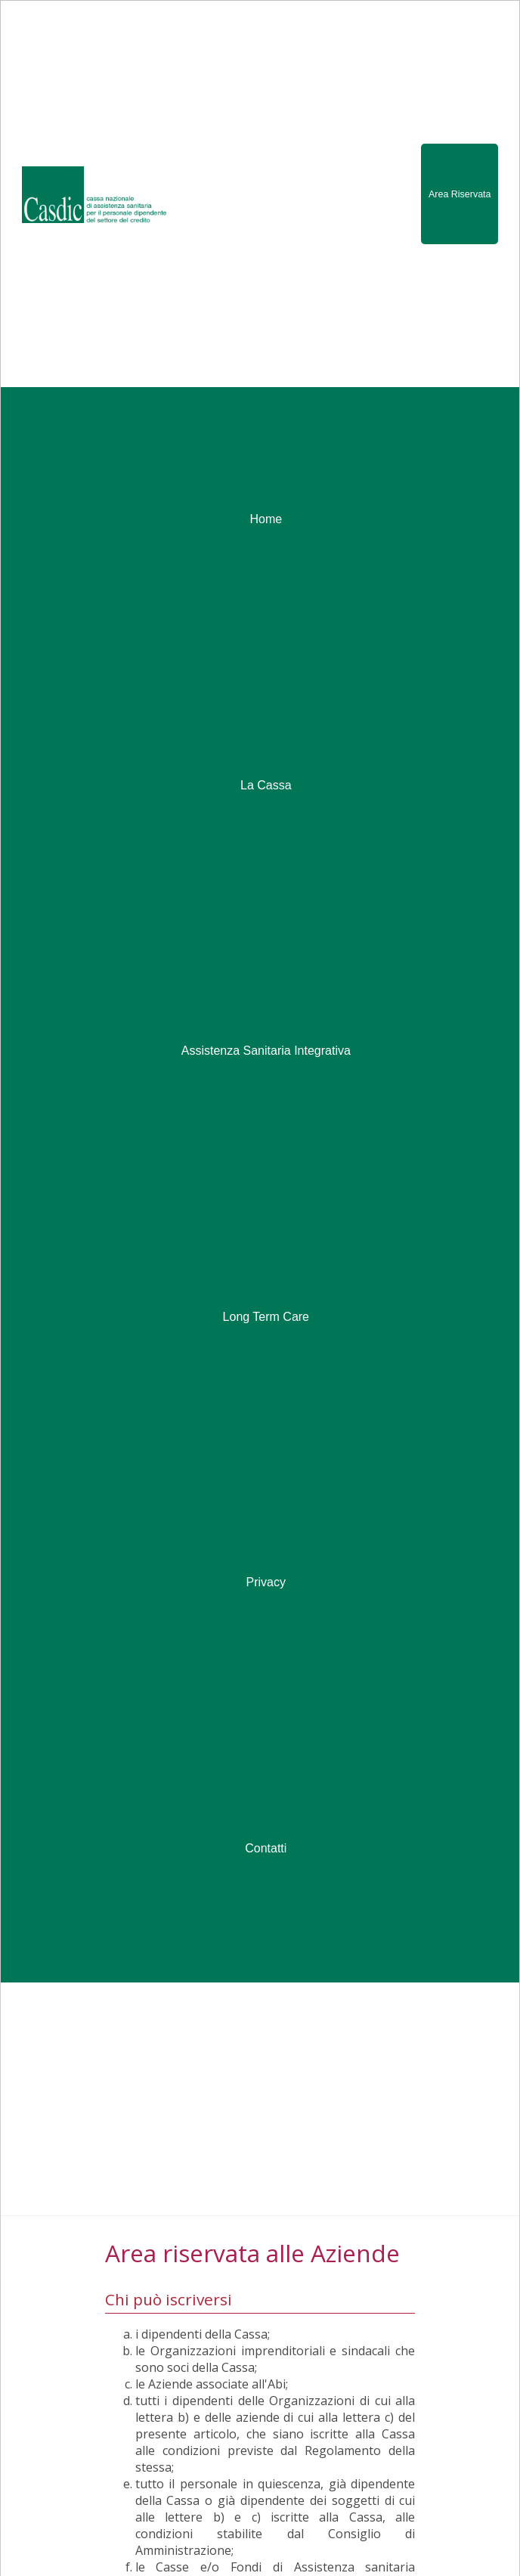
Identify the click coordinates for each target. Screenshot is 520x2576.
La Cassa (266, 785)
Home (265, 519)
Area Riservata (460, 194)
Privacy (266, 1582)
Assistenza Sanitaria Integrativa (266, 1050)
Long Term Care (266, 1316)
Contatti (265, 1848)
